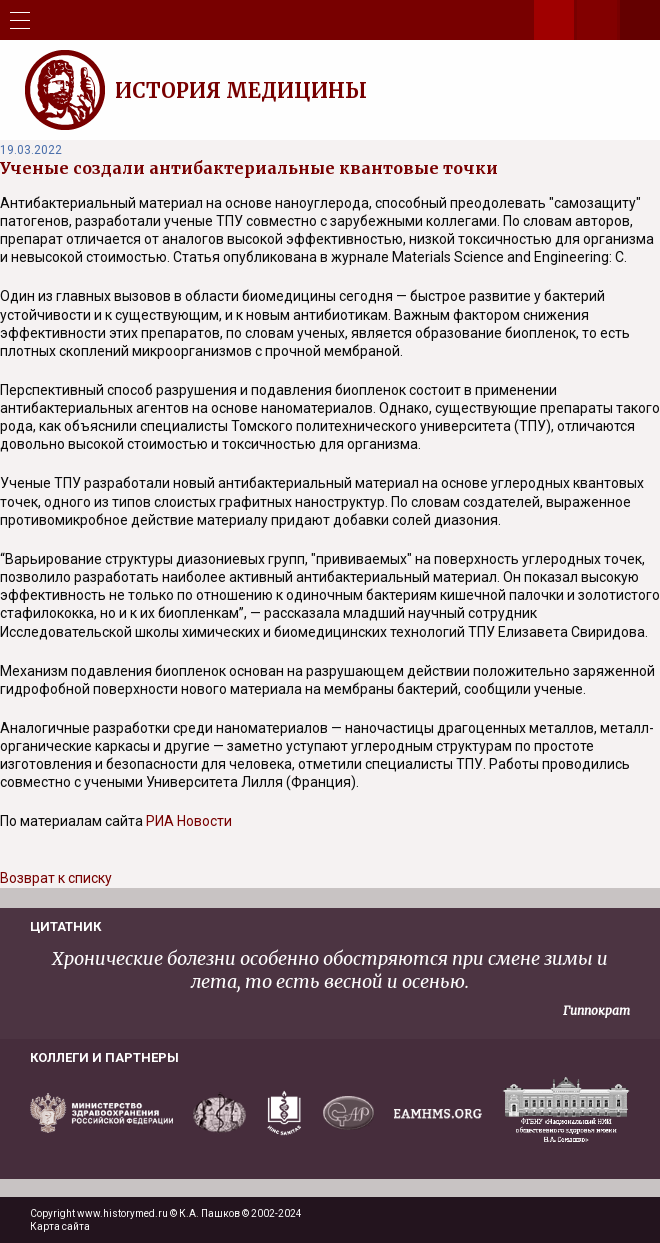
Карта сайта (60, 1226)
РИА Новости (189, 821)
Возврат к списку (56, 878)
